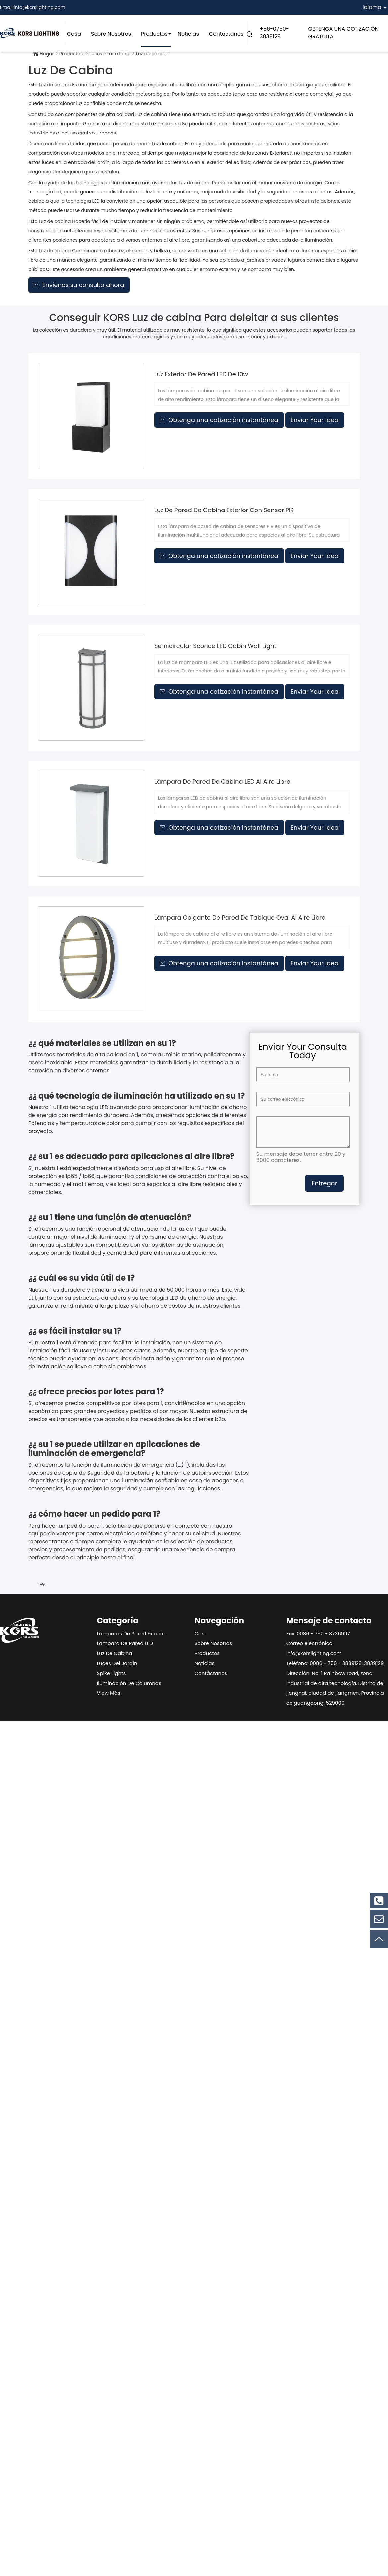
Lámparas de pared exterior (131, 1633)
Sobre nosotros (111, 34)
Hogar (47, 53)
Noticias (188, 34)
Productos (154, 34)
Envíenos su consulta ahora (79, 285)
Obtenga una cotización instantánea (219, 420)
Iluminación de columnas (129, 1683)
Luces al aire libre (109, 53)
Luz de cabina (114, 1653)
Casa (74, 34)
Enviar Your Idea (315, 420)
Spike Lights (111, 1673)
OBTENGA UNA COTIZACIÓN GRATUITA (343, 32)
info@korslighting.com (39, 7)
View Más (108, 1693)
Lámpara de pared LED (125, 1643)
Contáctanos (226, 34)
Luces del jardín (117, 1663)
